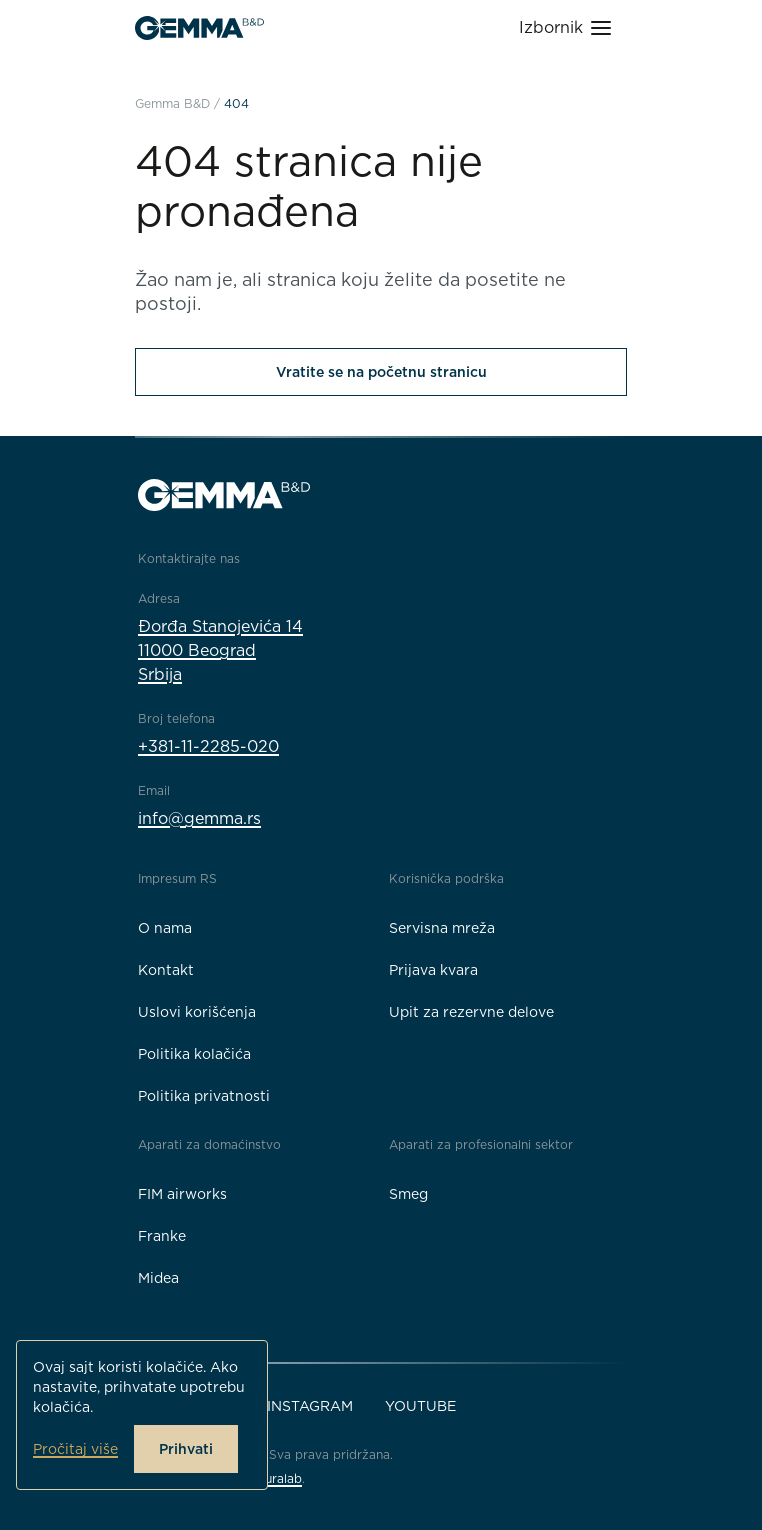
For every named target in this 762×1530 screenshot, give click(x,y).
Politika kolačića (194, 1054)
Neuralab (275, 1478)
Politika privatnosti (204, 1096)
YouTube (420, 1406)
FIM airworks (182, 1194)
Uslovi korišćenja (197, 1012)
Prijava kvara (433, 970)
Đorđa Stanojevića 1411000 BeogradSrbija (220, 650)
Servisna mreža (442, 928)
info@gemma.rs (199, 818)
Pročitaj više (75, 1449)
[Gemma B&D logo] (199, 28)
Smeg (408, 1194)
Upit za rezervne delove (471, 1012)
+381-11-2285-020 (208, 746)
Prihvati (186, 1449)
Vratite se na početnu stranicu (381, 372)
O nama (165, 928)
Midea (158, 1278)
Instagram (310, 1406)
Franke (162, 1236)
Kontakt (166, 970)
